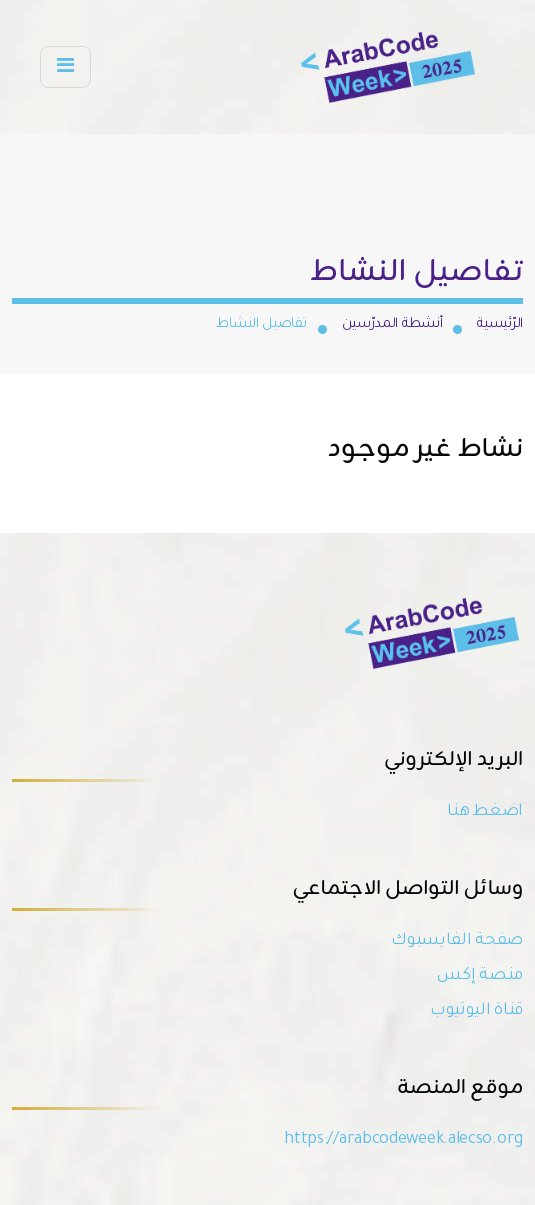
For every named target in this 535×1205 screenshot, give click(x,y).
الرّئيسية (500, 324)
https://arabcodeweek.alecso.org (403, 1140)
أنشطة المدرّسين (392, 324)
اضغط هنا (485, 812)
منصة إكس (480, 976)
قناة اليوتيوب (476, 1011)
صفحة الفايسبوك (457, 941)
